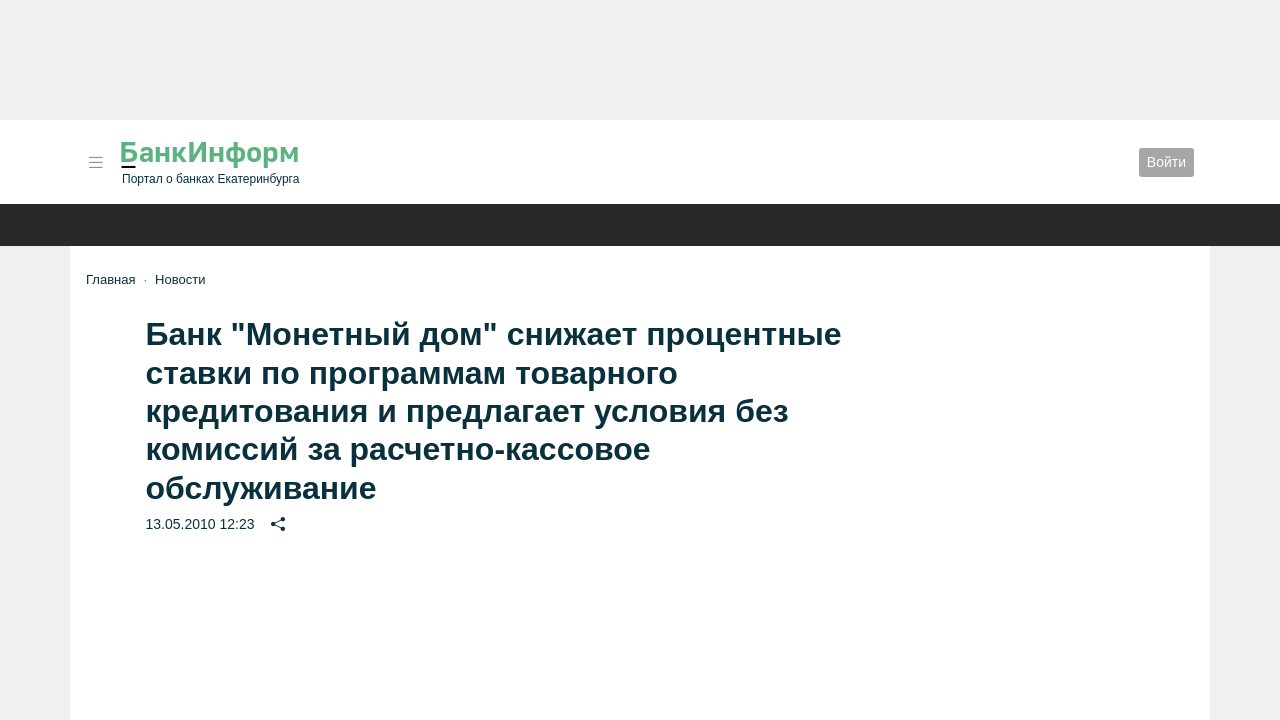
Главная (110, 279)
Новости (180, 279)
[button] (96, 162)
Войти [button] (1166, 162)
